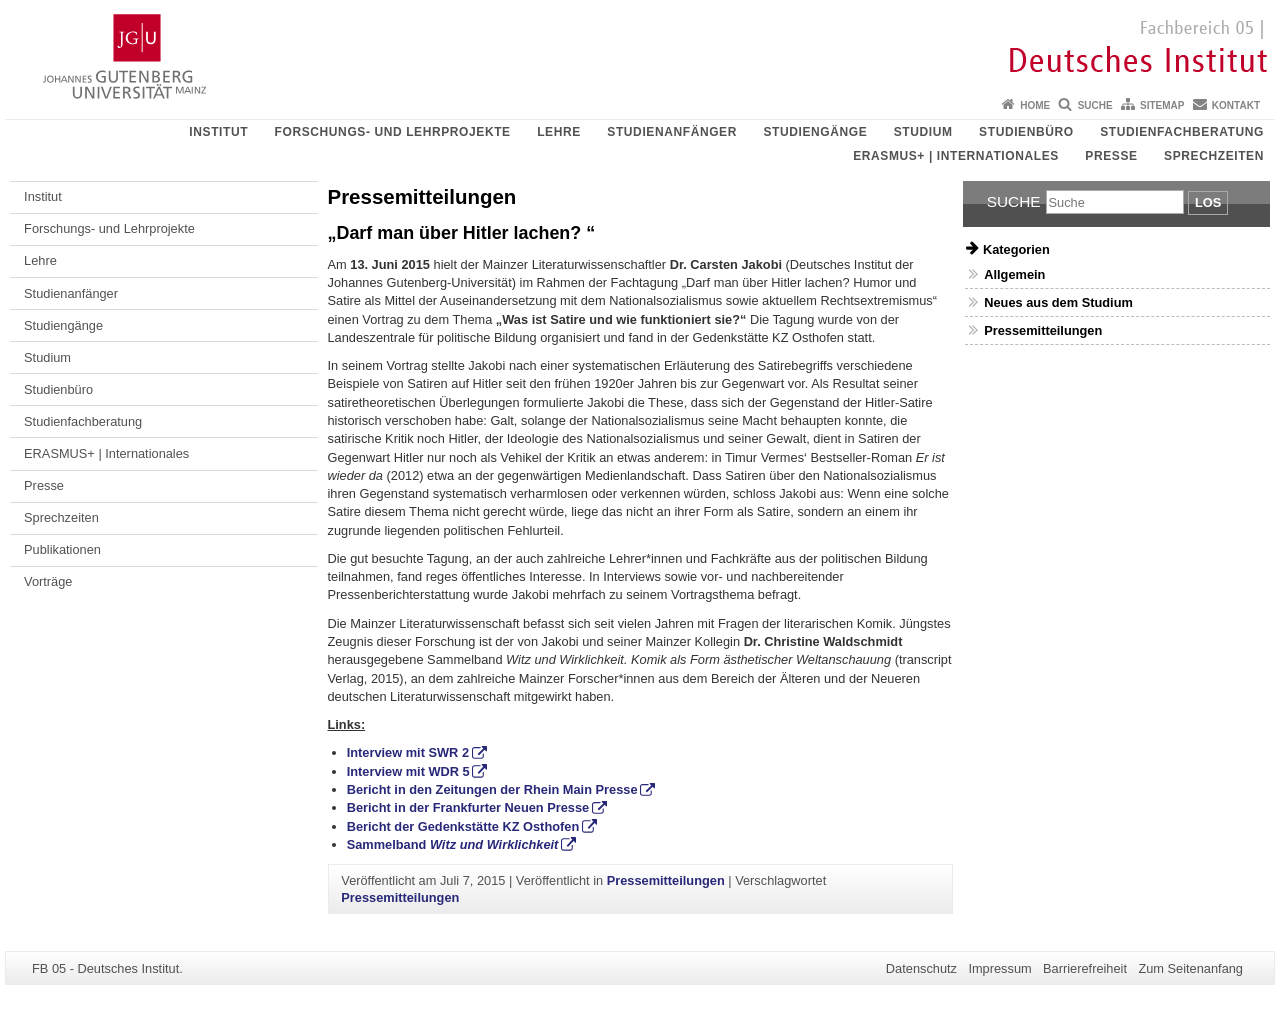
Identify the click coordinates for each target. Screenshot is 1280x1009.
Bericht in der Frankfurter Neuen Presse (468, 807)
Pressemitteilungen (666, 880)
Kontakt (1236, 105)
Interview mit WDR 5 (408, 771)
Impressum (999, 968)
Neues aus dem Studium (1058, 302)
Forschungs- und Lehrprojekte (393, 132)
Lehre (559, 132)
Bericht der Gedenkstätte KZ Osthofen (463, 826)
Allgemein (1014, 274)
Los (1208, 202)
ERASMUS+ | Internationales (956, 156)
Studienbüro (1026, 132)
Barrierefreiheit (1085, 968)
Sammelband (453, 844)
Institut (218, 132)
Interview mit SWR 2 (408, 752)
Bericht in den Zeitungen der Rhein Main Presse (492, 789)
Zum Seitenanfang (1190, 968)
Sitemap (1162, 105)
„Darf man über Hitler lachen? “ (462, 233)
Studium (923, 132)
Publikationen (62, 549)
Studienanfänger (672, 132)
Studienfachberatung (1182, 132)
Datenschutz (921, 968)
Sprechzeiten (1214, 156)
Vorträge (48, 581)
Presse (1111, 156)
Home (1035, 105)
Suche (1095, 105)
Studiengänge (815, 132)
